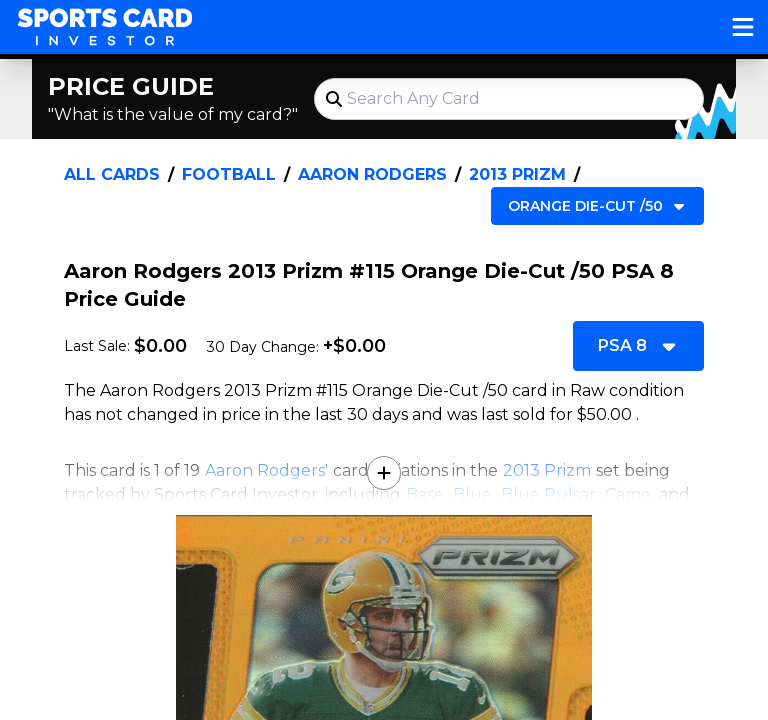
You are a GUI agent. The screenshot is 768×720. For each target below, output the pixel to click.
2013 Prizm (517, 174)
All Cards (112, 174)
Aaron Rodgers (372, 174)
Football (229, 174)
